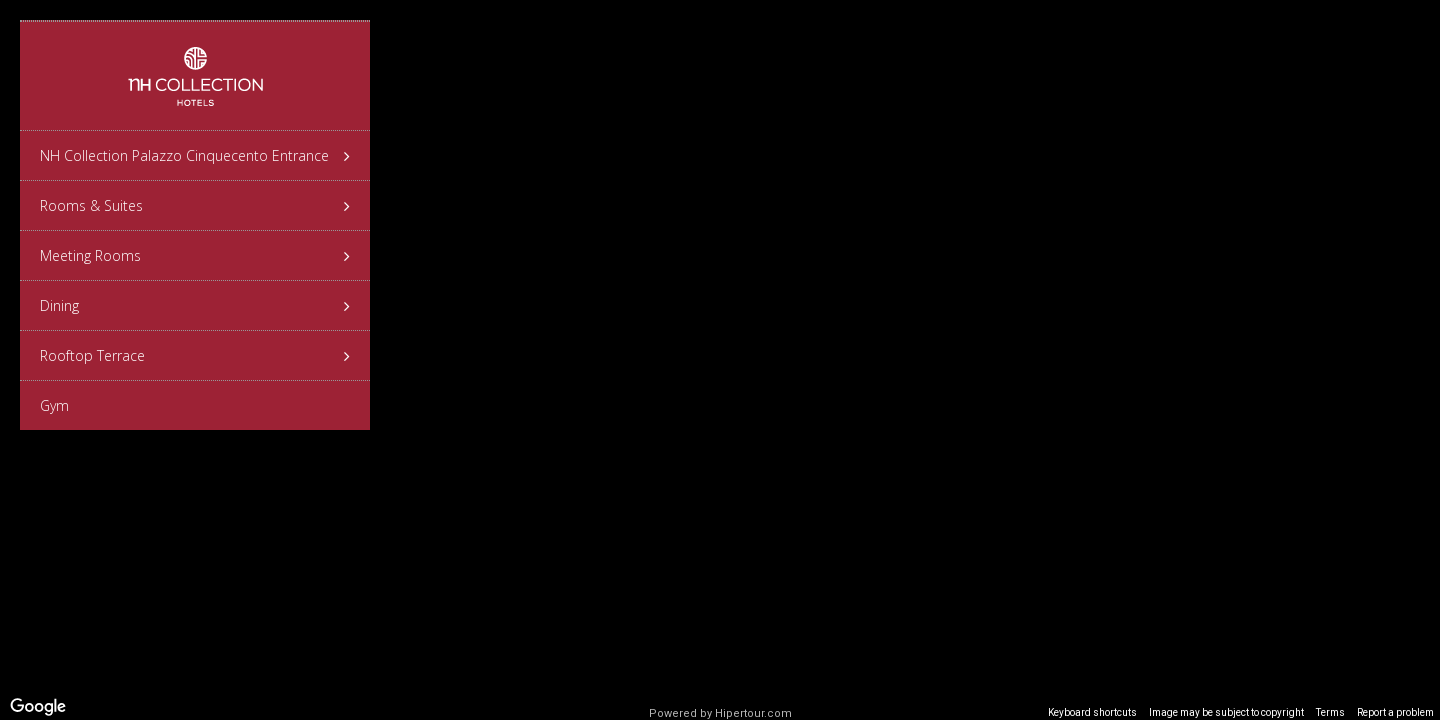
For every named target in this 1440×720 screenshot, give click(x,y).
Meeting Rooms (195, 256)
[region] (720, 360)
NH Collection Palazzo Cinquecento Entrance (195, 156)
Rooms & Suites (195, 206)
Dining (195, 306)
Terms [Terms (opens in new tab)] (1330, 712)
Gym (54, 405)
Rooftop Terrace (195, 356)
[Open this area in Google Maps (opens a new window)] (38, 707)
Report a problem (1395, 712)
